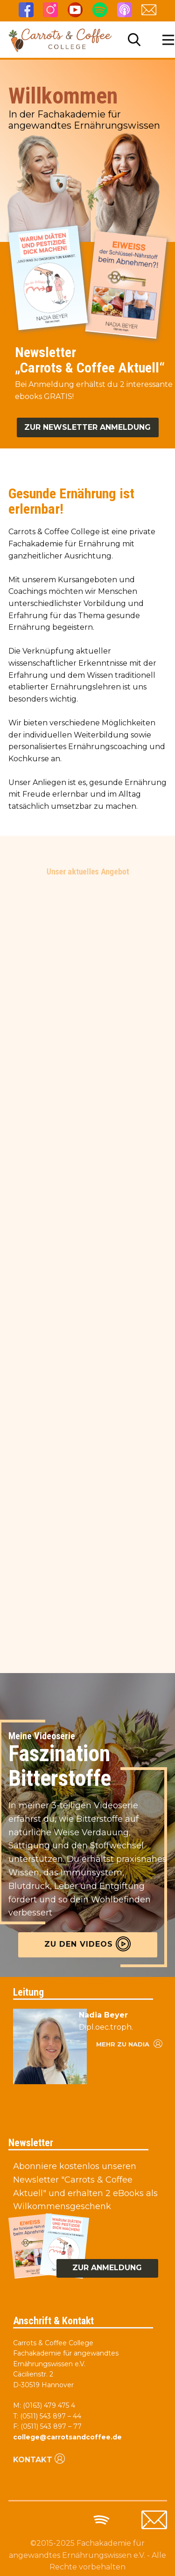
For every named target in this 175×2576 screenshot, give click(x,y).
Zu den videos (87, 1944)
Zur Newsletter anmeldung (87, 427)
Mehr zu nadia (129, 2043)
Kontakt (39, 2458)
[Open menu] (168, 40)
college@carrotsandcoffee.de (67, 2437)
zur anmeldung (107, 2267)
